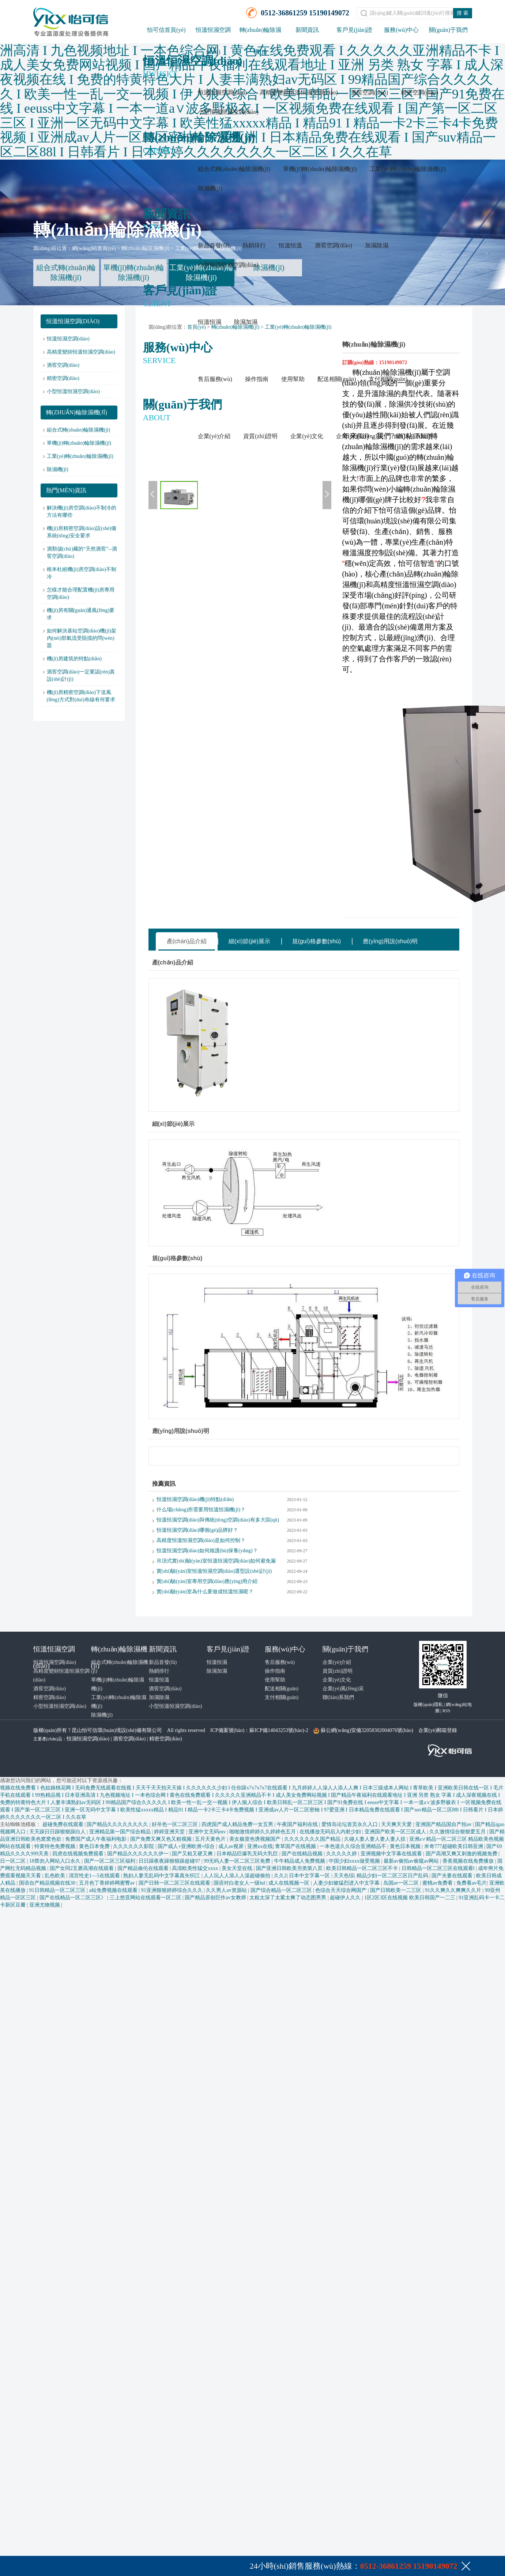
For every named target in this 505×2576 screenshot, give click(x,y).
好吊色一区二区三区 (175, 1824)
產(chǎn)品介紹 (187, 941)
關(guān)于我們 (448, 30)
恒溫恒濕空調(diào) (222, 92)
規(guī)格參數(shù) (316, 941)
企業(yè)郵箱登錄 (437, 1730)
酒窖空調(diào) (369, 92)
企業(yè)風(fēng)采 (359, 436)
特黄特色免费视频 (55, 1846)
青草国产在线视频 (296, 1846)
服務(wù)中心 (401, 30)
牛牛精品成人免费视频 (300, 1861)
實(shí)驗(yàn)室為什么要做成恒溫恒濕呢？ (205, 1591)
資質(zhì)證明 (260, 436)
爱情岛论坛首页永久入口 (350, 1824)
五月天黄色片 (211, 1839)
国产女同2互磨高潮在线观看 (82, 1868)
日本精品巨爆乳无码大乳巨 (247, 1853)
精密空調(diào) (419, 92)
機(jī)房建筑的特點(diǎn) (74, 658)
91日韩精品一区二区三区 (58, 1890)
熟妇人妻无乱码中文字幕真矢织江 (162, 1875)
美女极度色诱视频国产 (255, 1839)
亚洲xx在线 (260, 1846)
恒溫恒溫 (290, 245)
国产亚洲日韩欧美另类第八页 (290, 1868)
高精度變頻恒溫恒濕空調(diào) (299, 92)
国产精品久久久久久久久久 (118, 1824)
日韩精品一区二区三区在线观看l (439, 1868)
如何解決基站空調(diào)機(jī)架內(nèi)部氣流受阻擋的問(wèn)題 (82, 638)
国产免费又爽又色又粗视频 (161, 1839)
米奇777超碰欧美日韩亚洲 (454, 1846)
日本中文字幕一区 (310, 1875)
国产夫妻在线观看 (452, 1875)
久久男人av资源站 (227, 1890)
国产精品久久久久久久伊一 (138, 1853)
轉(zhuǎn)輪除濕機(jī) (145, 248)
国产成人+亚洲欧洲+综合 (187, 1846)
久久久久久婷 (342, 1853)
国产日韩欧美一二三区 (396, 1890)
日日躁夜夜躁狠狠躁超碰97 (170, 1861)
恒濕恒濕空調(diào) (88, 1738)
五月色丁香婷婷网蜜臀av (107, 1883)
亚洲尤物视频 (45, 1905)
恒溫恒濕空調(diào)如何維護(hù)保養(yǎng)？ (207, 1550)
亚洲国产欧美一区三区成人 (396, 1831)
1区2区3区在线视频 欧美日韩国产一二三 (410, 1897)
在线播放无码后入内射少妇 (330, 1831)
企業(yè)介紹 (214, 436)
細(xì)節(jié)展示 (249, 941)
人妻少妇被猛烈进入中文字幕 (347, 1883)
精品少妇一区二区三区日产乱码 (393, 1875)
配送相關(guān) (336, 379)
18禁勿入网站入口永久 (55, 1861)
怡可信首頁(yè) (166, 30)
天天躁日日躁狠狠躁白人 (58, 1831)
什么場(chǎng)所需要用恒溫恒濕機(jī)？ (201, 1509)
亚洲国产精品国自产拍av (444, 1824)
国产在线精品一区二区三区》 (73, 1897)
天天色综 (343, 1875)
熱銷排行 (254, 245)
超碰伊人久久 (346, 1897)
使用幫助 (293, 379)
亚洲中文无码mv (207, 1831)
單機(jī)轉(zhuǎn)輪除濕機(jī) (320, 169)
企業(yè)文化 (306, 436)
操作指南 (256, 379)
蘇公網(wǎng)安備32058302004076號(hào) (367, 1730)
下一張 (327, 495)
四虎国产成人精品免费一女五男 (238, 1824)
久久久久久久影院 (134, 1846)
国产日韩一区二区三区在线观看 (175, 1883)
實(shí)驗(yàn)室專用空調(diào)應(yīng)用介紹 (207, 1581)
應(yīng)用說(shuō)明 (390, 941)
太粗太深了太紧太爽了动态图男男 (288, 1897)
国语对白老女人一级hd (240, 1883)
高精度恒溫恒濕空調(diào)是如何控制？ (201, 1540)
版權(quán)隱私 (428, 1704)
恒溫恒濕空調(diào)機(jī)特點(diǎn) (195, 1499)
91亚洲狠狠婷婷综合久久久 (172, 1890)
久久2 (280, 1875)
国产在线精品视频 (303, 1853)
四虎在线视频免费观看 (78, 1853)
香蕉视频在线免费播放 (468, 1861)
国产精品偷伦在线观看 (143, 1868)
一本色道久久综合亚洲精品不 (354, 1846)
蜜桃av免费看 (438, 1883)
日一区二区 (13, 1861)
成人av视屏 (231, 1846)
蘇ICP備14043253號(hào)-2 (278, 1730)
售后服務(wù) (215, 379)
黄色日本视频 (406, 1846)
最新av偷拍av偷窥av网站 (412, 1861)
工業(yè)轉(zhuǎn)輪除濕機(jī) (408, 169)
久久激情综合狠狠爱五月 (458, 1831)
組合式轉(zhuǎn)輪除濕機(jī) (234, 169)
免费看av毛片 (471, 1883)
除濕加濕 (245, 322)
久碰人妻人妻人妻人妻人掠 (375, 1839)
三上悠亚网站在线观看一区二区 (146, 1897)
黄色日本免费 (95, 1846)
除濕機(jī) (210, 188)
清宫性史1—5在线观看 (95, 1875)
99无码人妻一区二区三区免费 (238, 1861)
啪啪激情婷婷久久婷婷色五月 (263, 1831)
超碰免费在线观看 (63, 1824)
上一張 (152, 495)
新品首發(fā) (214, 245)
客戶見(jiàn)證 (354, 30)
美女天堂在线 (238, 1868)
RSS (446, 1710)
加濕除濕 (376, 245)
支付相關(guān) (388, 379)
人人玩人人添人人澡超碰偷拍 (238, 1875)
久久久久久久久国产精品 (313, 1839)
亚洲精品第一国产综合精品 (120, 1831)
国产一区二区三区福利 (110, 1861)
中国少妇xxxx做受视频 (355, 1861)
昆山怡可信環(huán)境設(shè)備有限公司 (117, 1730)
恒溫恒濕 (209, 322)
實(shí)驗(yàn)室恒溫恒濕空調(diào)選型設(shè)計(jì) (214, 1571)
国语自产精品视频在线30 (48, 1883)
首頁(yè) (196, 327)
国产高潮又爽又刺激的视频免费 (462, 1853)
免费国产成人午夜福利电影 (96, 1839)
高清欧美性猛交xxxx (195, 1868)
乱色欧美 (56, 1875)
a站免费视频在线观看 (114, 1890)
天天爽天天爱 (397, 1824)
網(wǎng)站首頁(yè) (94, 248)
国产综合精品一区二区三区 (281, 1890)
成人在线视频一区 (289, 1883)
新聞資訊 (307, 30)
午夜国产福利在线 (298, 1824)
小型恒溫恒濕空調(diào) (228, 112)
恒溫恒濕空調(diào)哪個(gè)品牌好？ (197, 1530)
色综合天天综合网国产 (341, 1890)
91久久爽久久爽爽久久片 (454, 1890)
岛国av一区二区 (401, 1883)
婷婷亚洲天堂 (170, 1831)
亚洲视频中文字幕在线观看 (392, 1853)
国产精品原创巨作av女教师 (216, 1897)
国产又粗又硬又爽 (193, 1853)
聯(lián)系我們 (414, 436)
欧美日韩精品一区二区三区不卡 (362, 1868)
